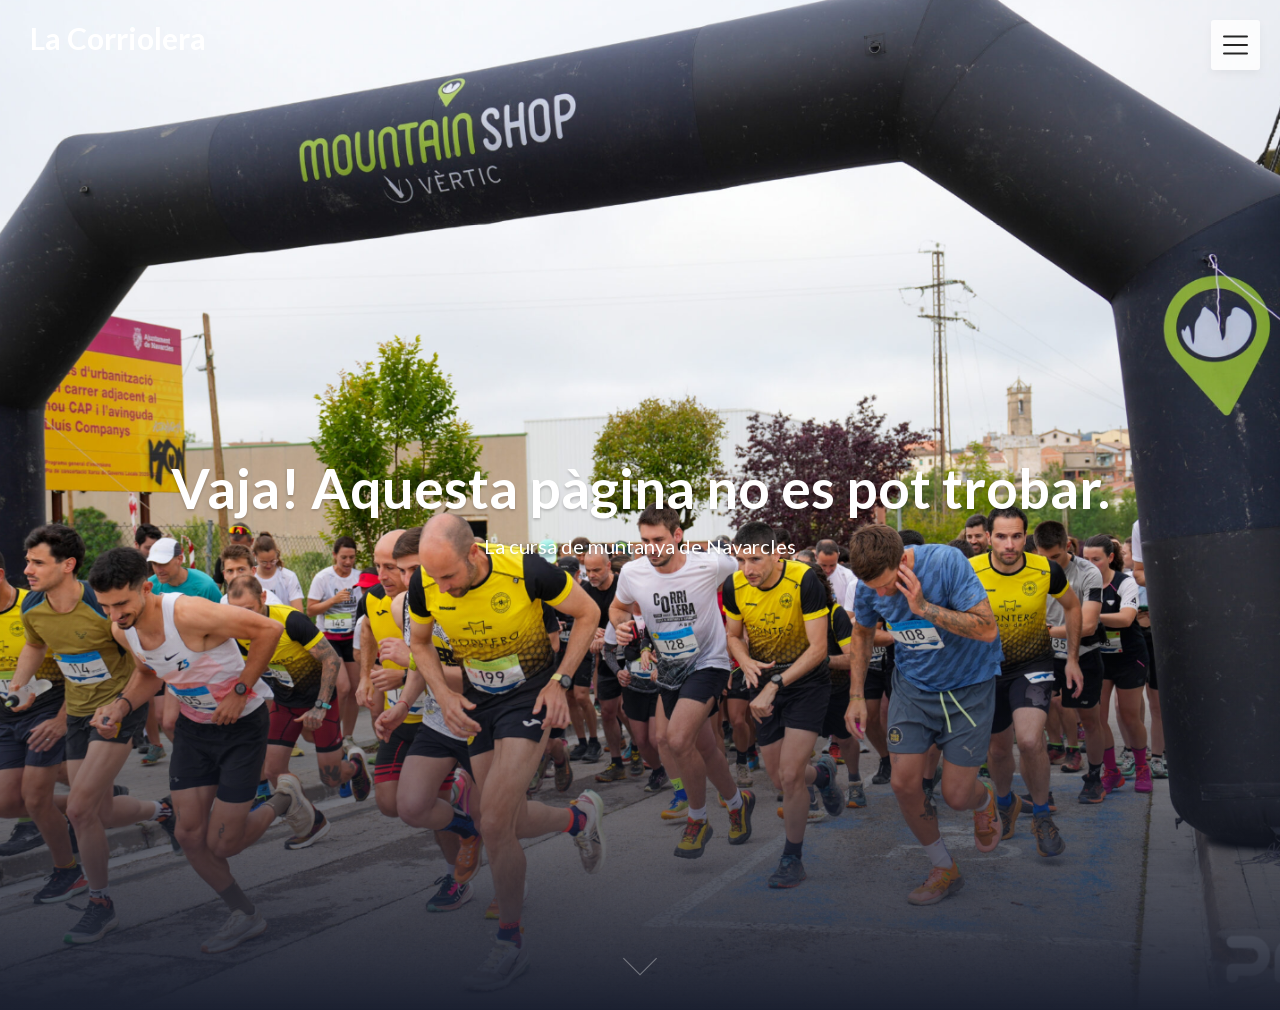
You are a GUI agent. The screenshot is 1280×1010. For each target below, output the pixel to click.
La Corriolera (118, 38)
